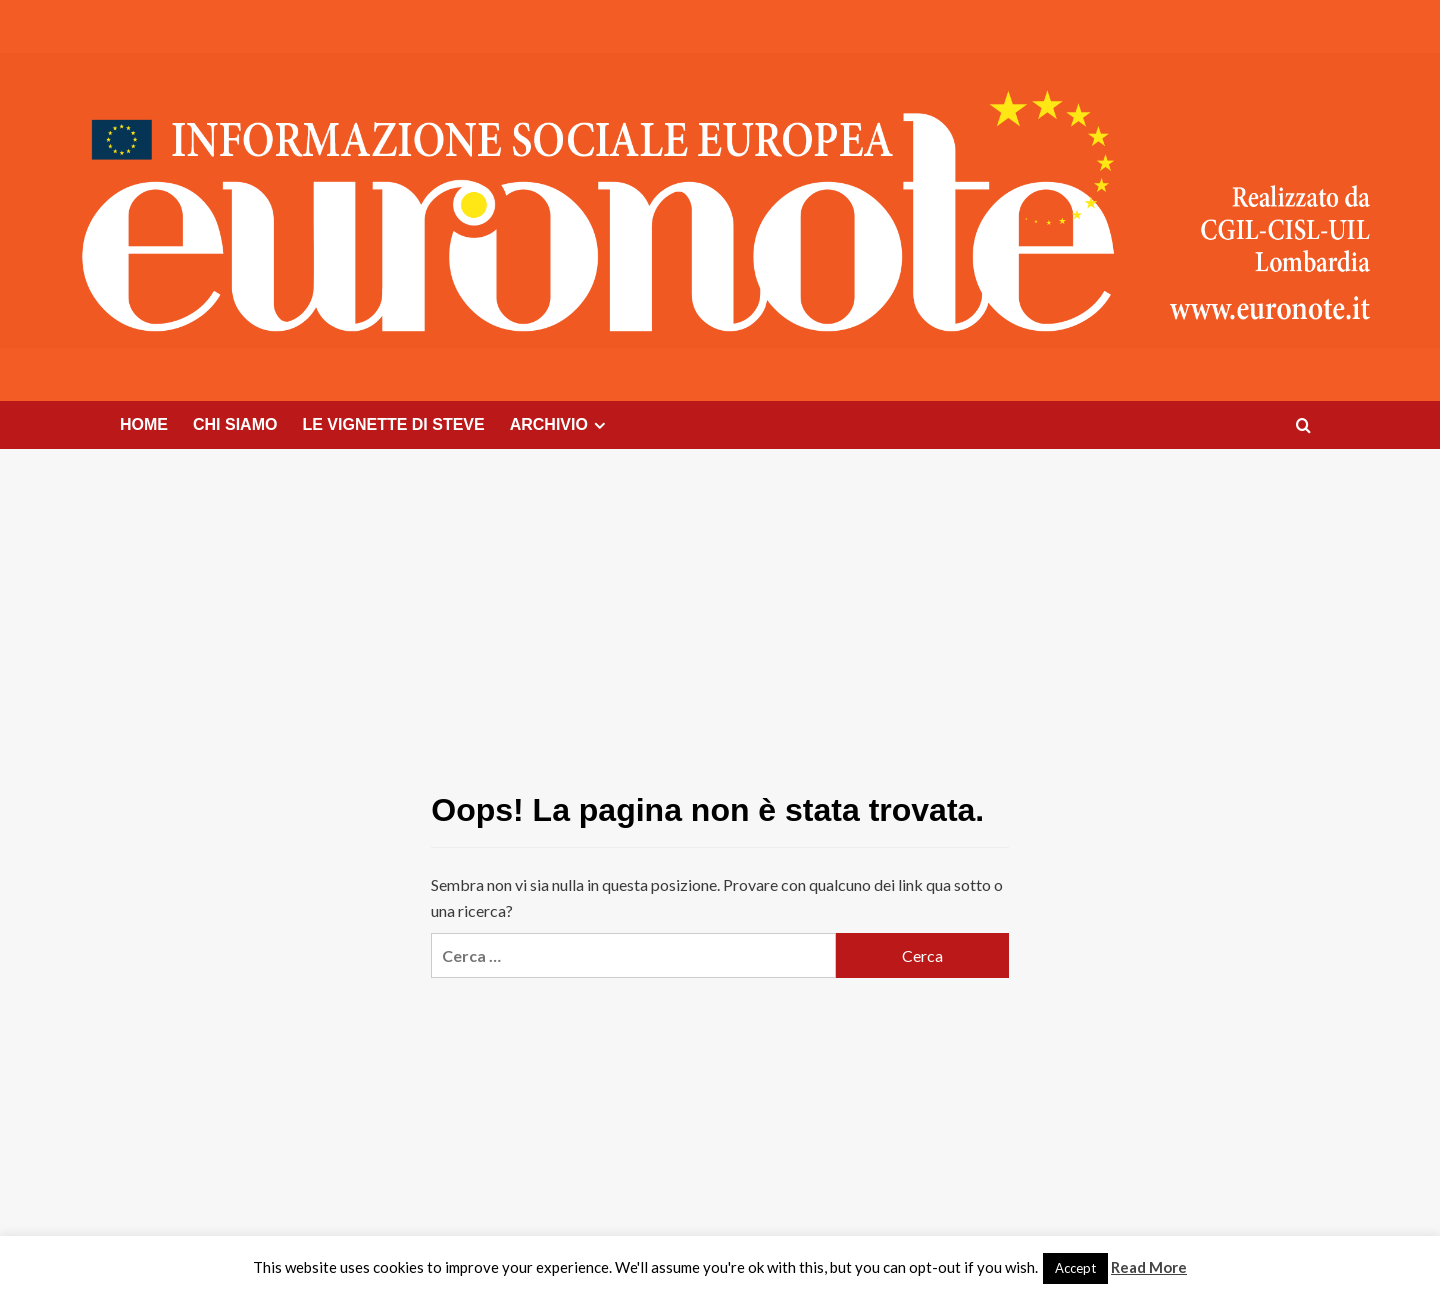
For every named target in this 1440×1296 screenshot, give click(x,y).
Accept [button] (1075, 1268)
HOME (144, 424)
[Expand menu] (599, 425)
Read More (1149, 1267)
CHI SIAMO (235, 424)
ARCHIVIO (560, 425)
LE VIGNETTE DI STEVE (393, 424)
